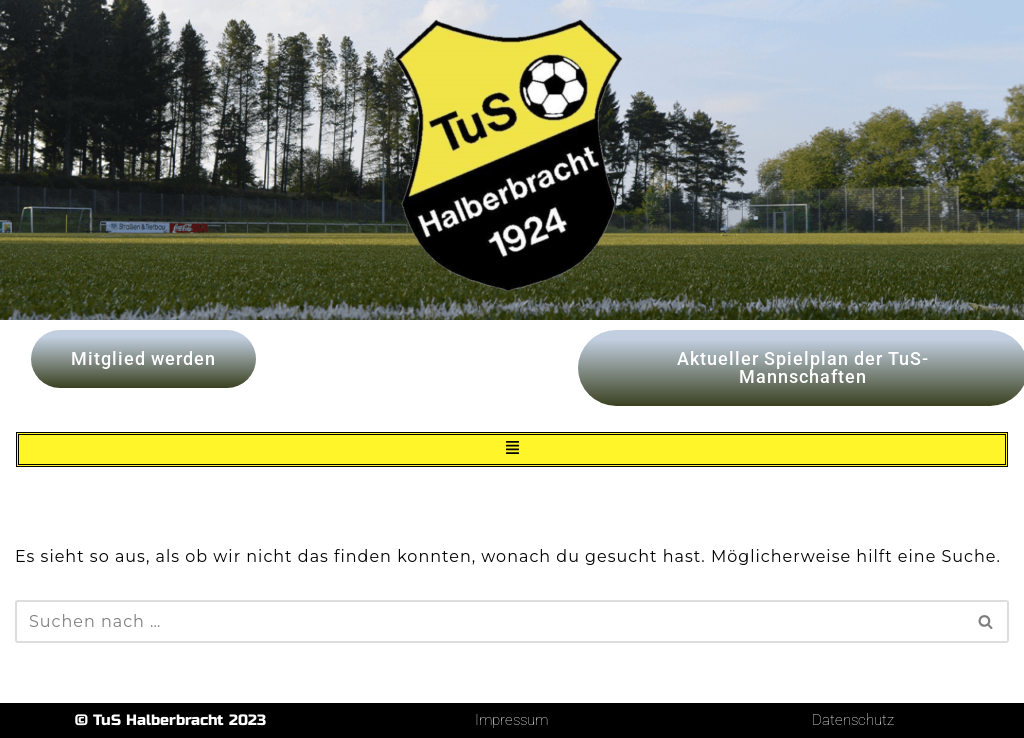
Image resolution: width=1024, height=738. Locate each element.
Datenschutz (853, 720)
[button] (512, 449)
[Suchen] (489, 621)
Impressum (511, 720)
